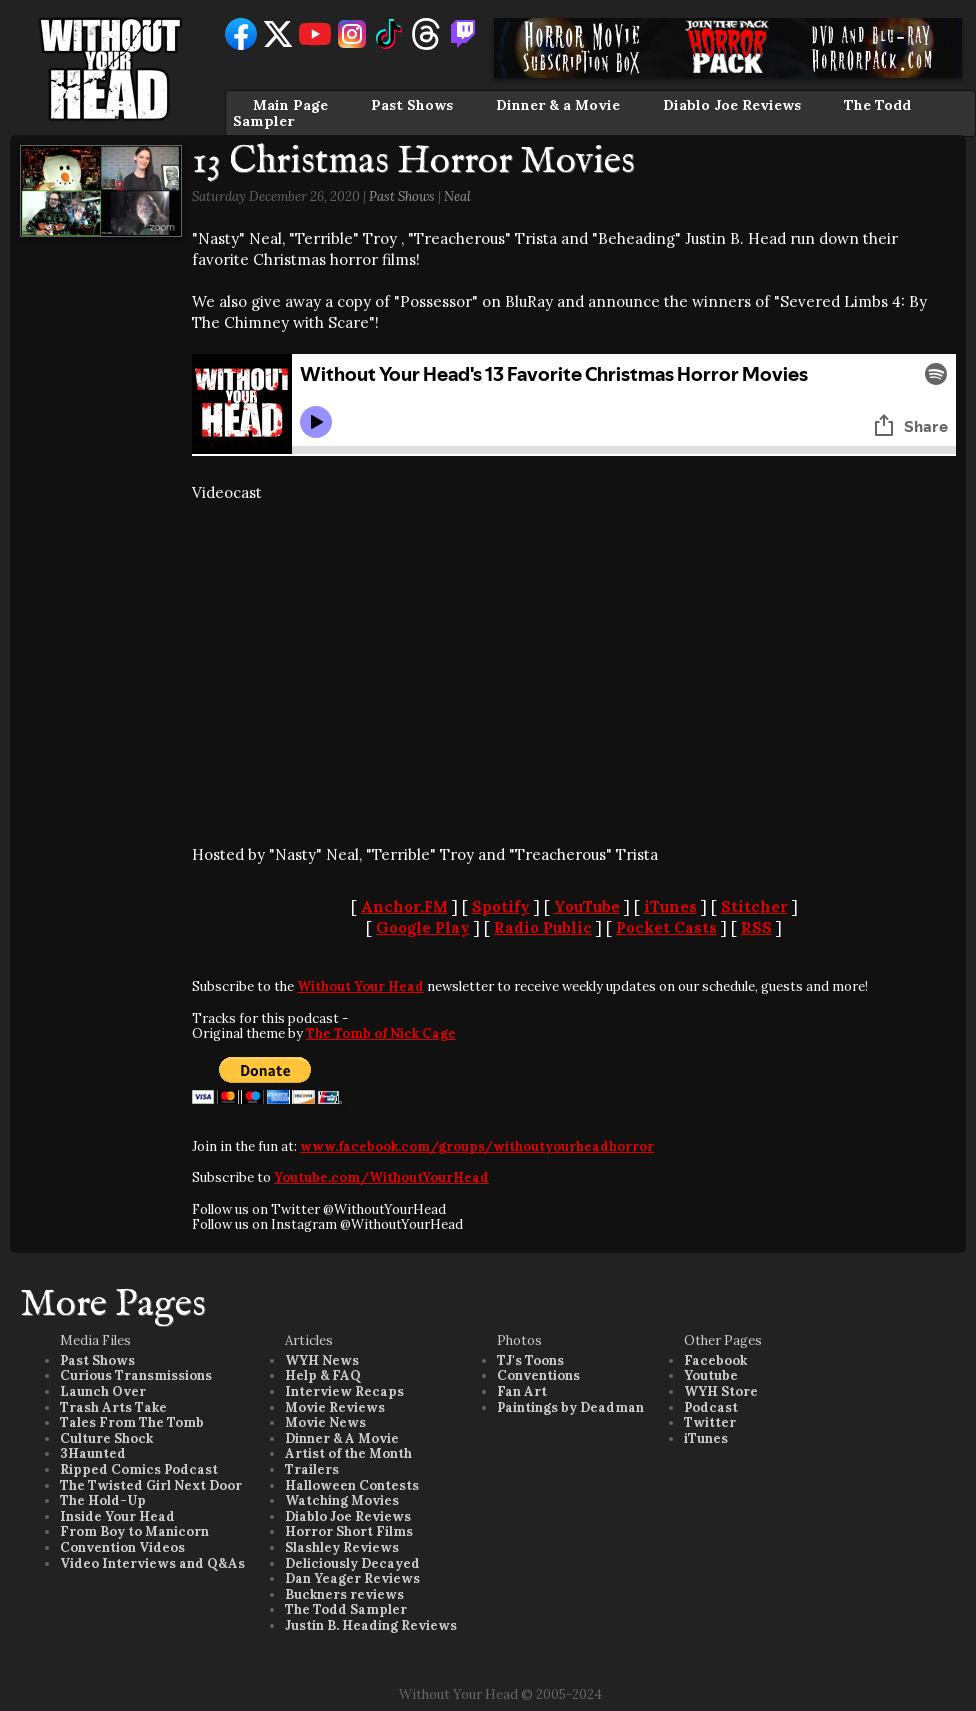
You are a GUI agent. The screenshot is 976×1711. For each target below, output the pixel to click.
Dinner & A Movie (342, 1438)
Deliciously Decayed (352, 1563)
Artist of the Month (348, 1453)
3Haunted (93, 1453)
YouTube (587, 906)
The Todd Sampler (346, 1609)
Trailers (312, 1469)
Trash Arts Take (113, 1407)
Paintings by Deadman (570, 1407)
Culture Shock (106, 1438)
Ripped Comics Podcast (139, 1469)
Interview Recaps (344, 1391)
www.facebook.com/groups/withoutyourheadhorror (477, 1146)
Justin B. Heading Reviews (371, 1625)
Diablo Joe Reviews (732, 105)
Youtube (711, 1375)
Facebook (715, 1360)
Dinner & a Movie (558, 105)
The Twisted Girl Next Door (151, 1485)
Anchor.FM (404, 906)
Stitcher (754, 906)
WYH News (322, 1360)
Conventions (538, 1375)
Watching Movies (342, 1500)
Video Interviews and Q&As (152, 1563)
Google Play (423, 927)
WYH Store (721, 1391)
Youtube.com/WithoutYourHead (381, 1177)
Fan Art (522, 1391)
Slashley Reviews (342, 1547)
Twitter (710, 1422)
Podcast (711, 1407)
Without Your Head (360, 986)
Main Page (290, 105)
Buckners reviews (344, 1594)
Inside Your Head (117, 1516)
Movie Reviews (335, 1407)
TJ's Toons (530, 1360)
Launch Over (103, 1391)
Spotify (501, 906)
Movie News (325, 1422)
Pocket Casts (666, 927)
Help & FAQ (323, 1375)
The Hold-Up (103, 1500)
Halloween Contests (352, 1485)
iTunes (670, 906)
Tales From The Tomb (132, 1422)
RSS (756, 927)
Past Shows (412, 105)
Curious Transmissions (136, 1375)
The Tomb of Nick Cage (381, 1033)
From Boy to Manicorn (134, 1531)
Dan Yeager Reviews (352, 1578)
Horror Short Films (349, 1531)
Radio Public (543, 927)
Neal (457, 196)
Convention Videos (122, 1547)
